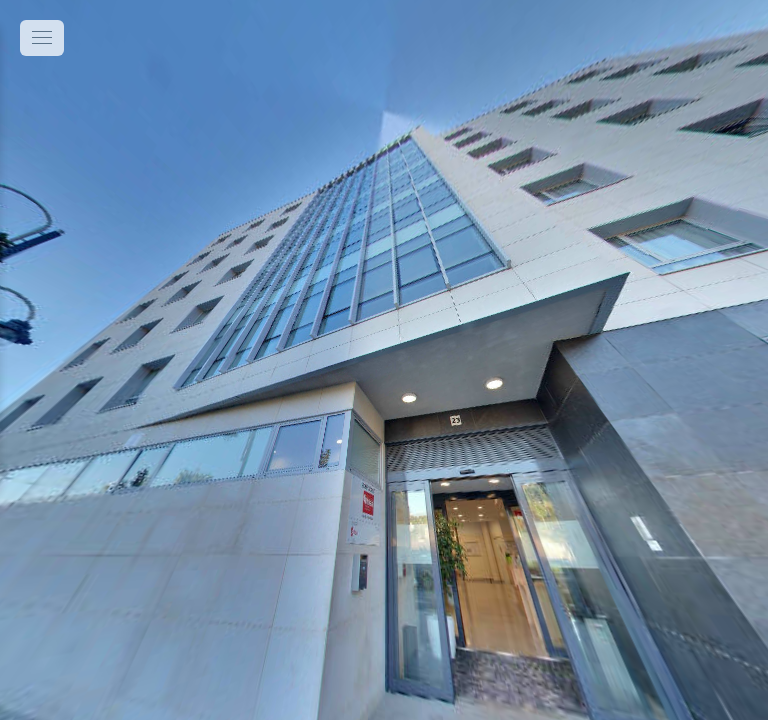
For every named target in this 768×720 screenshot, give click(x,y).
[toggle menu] (42, 38)
